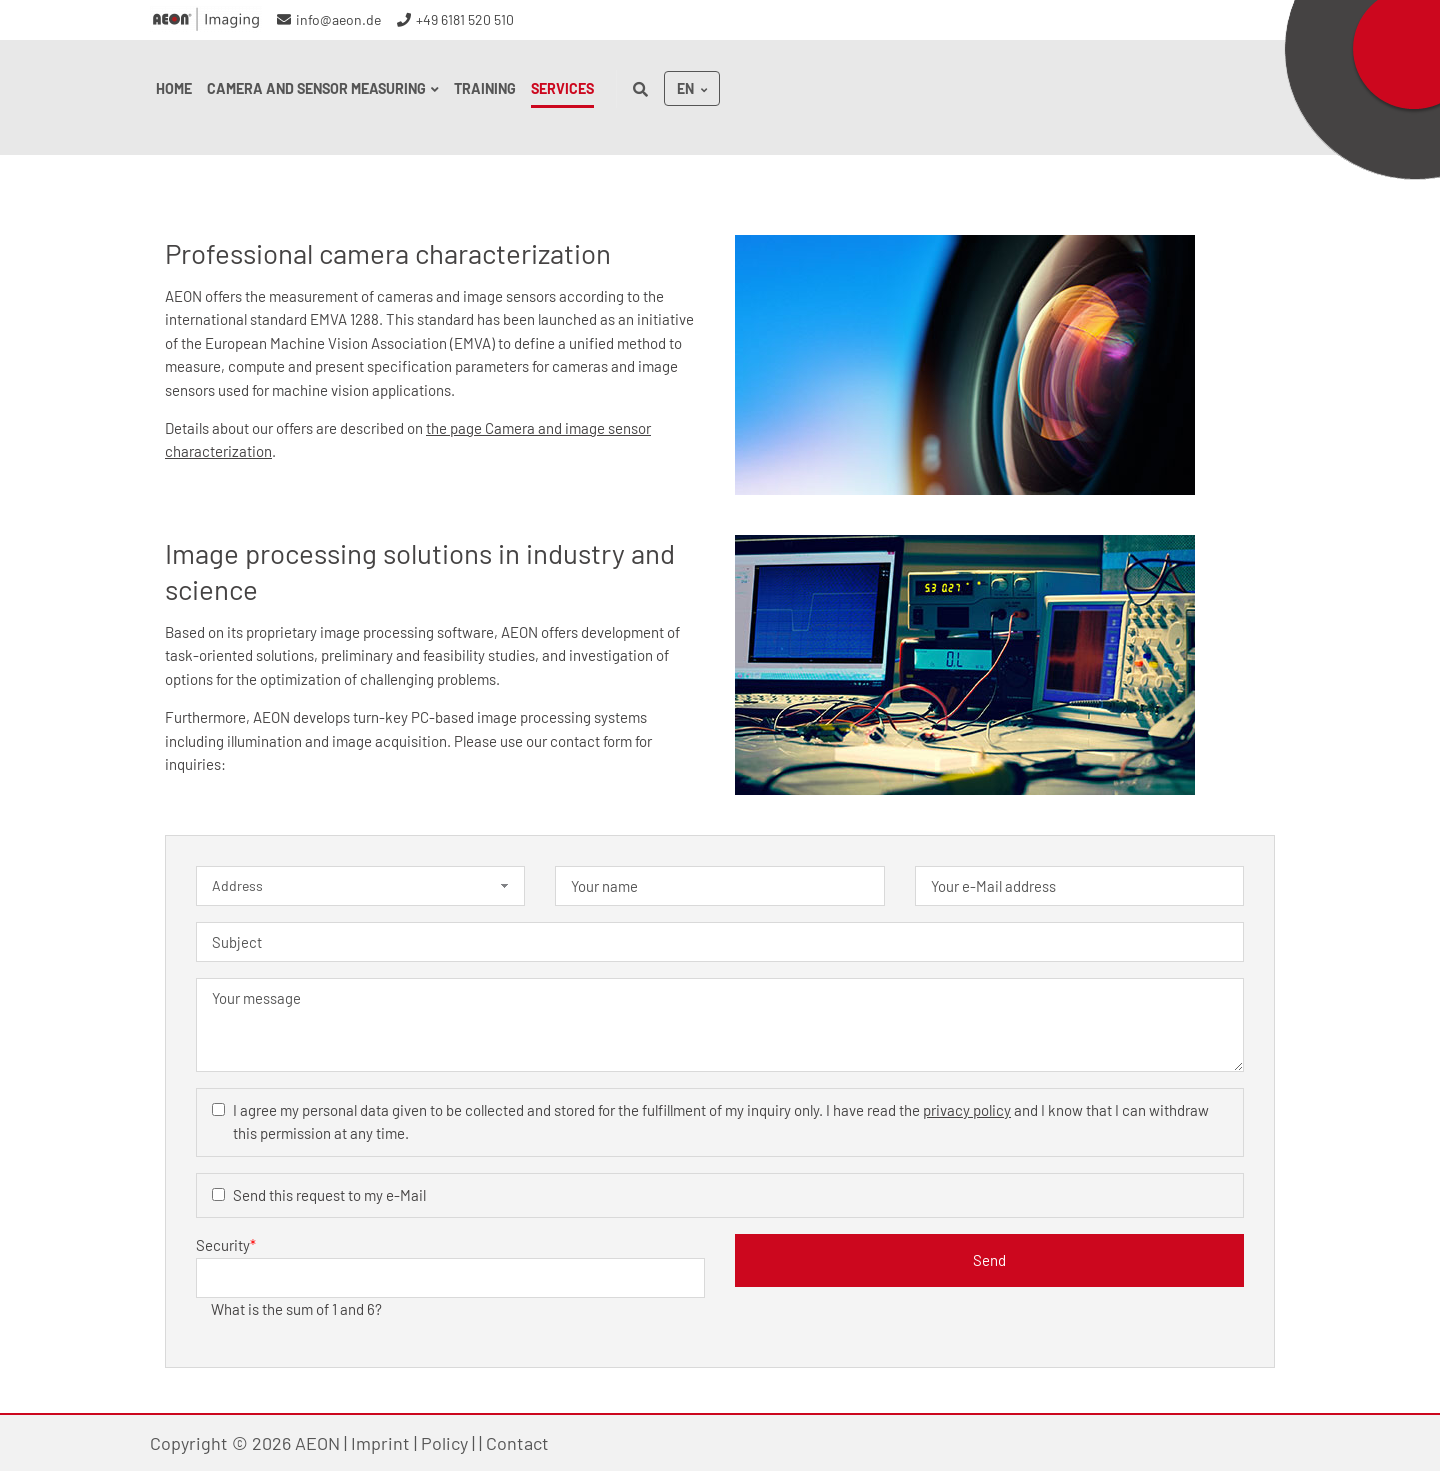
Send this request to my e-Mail (329, 1195)
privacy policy (967, 1110)
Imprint (380, 1443)
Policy (444, 1443)
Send (989, 1260)
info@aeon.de (338, 19)
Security (226, 1244)
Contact (517, 1443)
